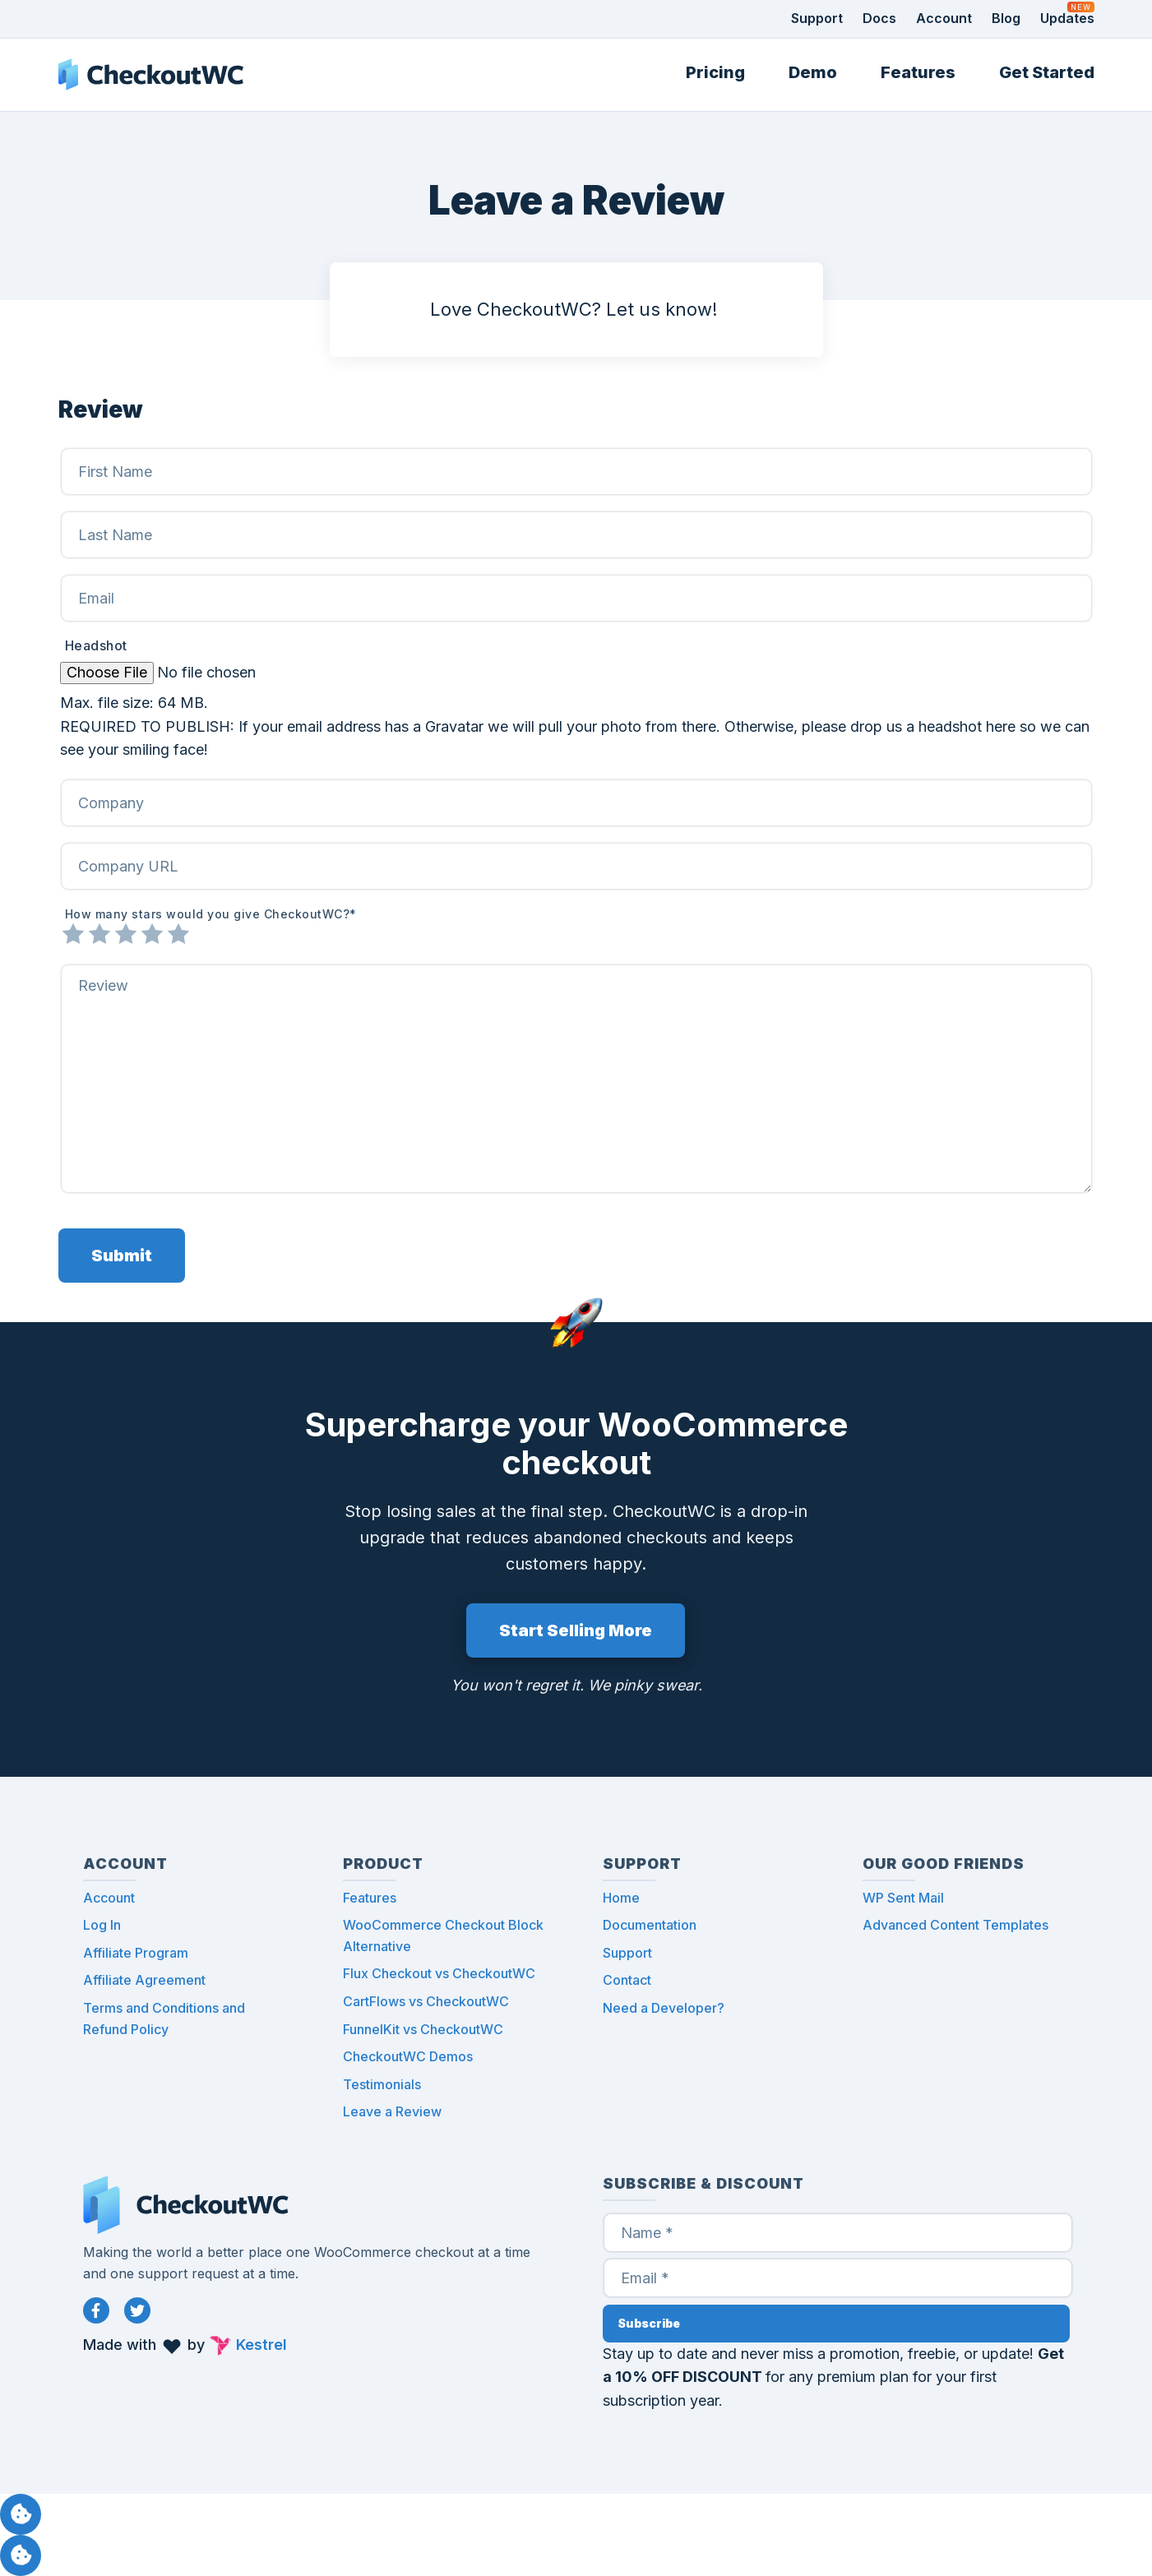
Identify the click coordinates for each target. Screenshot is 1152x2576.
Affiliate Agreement (144, 1980)
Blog (1006, 18)
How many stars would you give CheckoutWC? (211, 914)
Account (944, 18)
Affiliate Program (135, 1953)
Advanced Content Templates (955, 1925)
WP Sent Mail (903, 1897)
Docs (879, 18)
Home (621, 1897)
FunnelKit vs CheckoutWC (423, 2029)
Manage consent (20, 2514)
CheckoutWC (150, 75)
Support (817, 18)
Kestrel (261, 2344)
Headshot (96, 646)
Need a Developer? (663, 2008)
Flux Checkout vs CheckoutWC (439, 1973)
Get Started (1046, 72)
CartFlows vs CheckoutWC (426, 2001)
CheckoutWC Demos (408, 2056)
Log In (102, 1925)
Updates (1067, 18)
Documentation (649, 1925)
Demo (813, 72)
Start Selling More (575, 1630)
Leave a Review (392, 2111)
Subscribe (649, 2323)
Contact (627, 1980)
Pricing (715, 72)
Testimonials (382, 2084)
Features (918, 72)
